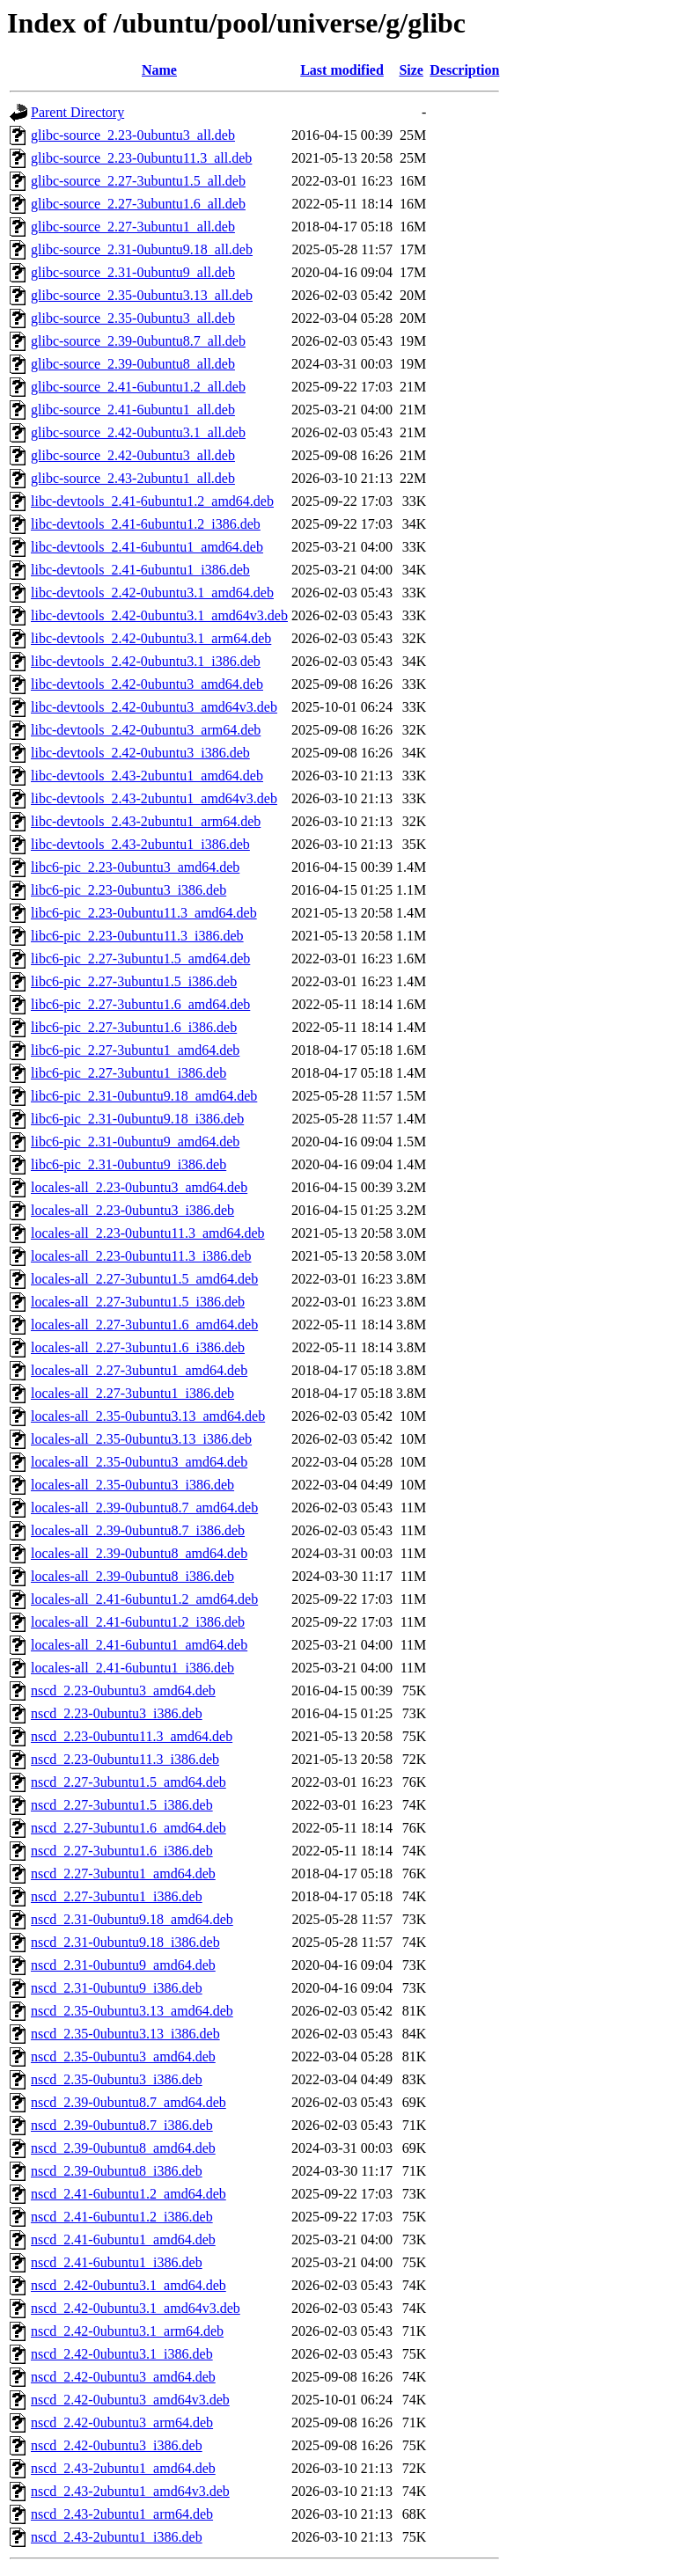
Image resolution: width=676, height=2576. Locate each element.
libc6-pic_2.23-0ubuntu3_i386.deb (128, 889)
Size (411, 69)
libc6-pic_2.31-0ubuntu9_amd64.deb (135, 1141)
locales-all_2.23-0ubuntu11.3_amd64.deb (148, 1233)
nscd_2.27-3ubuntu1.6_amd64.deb (128, 1827)
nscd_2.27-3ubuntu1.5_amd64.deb (128, 1782)
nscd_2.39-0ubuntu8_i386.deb (116, 2170)
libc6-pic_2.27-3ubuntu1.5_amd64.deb (140, 958)
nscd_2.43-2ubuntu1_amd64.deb (123, 2468)
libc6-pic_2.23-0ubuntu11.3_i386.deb (137, 935)
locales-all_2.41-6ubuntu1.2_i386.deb (138, 1621)
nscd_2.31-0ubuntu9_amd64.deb (123, 1965)
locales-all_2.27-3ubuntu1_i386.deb (132, 1393)
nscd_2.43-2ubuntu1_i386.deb (116, 2536)
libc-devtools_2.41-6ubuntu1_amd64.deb (147, 546)
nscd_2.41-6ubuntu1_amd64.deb (123, 2239)
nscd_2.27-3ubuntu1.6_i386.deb (122, 1850)
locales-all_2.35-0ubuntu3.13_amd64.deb (148, 1416)
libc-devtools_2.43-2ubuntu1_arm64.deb (146, 821)
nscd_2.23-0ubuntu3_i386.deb (116, 1713)
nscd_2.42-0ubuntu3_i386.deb (116, 2445)
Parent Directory (77, 112)
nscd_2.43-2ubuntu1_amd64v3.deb (130, 2491)
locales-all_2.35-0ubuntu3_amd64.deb (139, 1461)
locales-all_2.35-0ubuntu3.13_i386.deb (141, 1438)
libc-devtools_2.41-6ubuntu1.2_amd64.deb (152, 501)
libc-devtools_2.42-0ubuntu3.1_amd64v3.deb (159, 615)
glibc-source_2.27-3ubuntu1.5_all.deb (138, 180)
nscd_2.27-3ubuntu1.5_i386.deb (122, 1804)
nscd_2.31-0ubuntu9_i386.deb (116, 1987)
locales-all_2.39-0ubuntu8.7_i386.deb (138, 1530)
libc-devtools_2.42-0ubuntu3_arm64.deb (146, 729)
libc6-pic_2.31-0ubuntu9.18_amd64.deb (144, 1095)
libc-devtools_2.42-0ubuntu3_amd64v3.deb (154, 706)
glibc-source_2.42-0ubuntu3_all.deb (133, 455)
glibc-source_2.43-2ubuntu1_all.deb (133, 478)
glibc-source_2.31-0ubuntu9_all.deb (133, 272)
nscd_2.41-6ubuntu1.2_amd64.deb (128, 2193)
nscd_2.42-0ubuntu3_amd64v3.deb (130, 2399)
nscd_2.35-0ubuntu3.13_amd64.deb (132, 2010)
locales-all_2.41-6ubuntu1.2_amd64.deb (144, 1599)
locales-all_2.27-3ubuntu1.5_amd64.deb (144, 1278)
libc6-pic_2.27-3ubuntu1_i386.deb (128, 1072)
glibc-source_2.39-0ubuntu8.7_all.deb (138, 340)
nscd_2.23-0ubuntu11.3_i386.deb (125, 1759)
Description (464, 69)
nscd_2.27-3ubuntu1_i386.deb (116, 1896)
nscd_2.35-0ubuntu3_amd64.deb (123, 2056)
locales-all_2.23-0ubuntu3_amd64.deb (139, 1187)
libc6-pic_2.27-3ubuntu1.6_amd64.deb (140, 1004)
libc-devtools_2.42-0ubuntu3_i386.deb (140, 752)
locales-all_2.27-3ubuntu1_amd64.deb (139, 1370)
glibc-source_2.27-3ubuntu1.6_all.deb (138, 203)
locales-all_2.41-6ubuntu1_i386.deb (132, 1667)
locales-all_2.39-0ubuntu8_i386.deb (132, 1576)
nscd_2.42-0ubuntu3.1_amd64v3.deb (135, 2308)
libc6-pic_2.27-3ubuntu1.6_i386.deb (134, 1027)
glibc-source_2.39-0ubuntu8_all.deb (133, 363)
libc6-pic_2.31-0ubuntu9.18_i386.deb (137, 1118)
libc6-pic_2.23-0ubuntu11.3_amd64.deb (144, 912)
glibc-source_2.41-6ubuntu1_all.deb (133, 409)
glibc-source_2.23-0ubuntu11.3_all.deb (141, 157)
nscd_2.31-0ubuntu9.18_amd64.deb (132, 1919)
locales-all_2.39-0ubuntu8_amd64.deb (139, 1553)
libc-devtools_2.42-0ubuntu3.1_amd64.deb (152, 592)
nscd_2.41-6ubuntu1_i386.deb (116, 2262)
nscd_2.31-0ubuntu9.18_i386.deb (125, 1942)
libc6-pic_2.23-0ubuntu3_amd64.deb (135, 867)
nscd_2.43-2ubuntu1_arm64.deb (122, 2513)
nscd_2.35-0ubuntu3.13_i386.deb (125, 2033)
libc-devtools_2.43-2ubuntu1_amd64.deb (147, 775)
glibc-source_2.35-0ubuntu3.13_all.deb (142, 295)
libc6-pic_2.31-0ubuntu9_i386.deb (128, 1164)
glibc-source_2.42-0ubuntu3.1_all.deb (138, 432)
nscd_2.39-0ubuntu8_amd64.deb (123, 2148)
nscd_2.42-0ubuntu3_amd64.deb (123, 2376)
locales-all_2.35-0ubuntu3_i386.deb (132, 1484)
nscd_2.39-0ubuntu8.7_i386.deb (122, 2125)
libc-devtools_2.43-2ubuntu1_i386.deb (140, 844)
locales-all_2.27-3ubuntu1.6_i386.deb (138, 1347)
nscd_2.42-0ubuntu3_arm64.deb (122, 2422)
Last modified (342, 69)
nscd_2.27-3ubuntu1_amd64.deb (123, 1873)
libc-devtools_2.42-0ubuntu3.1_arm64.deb (151, 638)
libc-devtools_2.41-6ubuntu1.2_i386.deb (146, 523)
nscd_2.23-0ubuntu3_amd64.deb (123, 1690)
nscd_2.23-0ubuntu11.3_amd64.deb (131, 1736)
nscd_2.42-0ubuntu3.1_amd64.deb (128, 2285)
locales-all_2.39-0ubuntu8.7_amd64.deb (144, 1507)
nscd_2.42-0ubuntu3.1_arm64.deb (127, 2331)
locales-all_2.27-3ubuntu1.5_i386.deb (138, 1301)
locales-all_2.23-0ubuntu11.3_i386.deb (141, 1255)
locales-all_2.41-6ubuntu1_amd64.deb (139, 1644)
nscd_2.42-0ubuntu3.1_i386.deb (122, 2353)
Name (159, 69)
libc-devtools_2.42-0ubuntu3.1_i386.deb (146, 661)
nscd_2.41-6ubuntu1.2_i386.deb (122, 2216)
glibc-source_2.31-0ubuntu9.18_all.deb (142, 249)
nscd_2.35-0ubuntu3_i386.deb (116, 2079)
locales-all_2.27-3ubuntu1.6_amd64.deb (144, 1324)
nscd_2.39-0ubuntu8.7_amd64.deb (128, 2102)
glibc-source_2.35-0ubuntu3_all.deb (133, 318)
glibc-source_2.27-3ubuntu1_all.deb (133, 226)
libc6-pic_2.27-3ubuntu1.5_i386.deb (134, 981)
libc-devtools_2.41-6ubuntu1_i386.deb (140, 569)
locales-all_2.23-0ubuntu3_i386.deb (132, 1210)
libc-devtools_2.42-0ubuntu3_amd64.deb (147, 684)
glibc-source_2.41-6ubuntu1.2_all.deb (138, 386)
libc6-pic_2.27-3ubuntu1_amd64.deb (135, 1050)
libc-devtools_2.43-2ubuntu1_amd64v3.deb (154, 798)
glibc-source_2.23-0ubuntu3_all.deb (133, 135)
